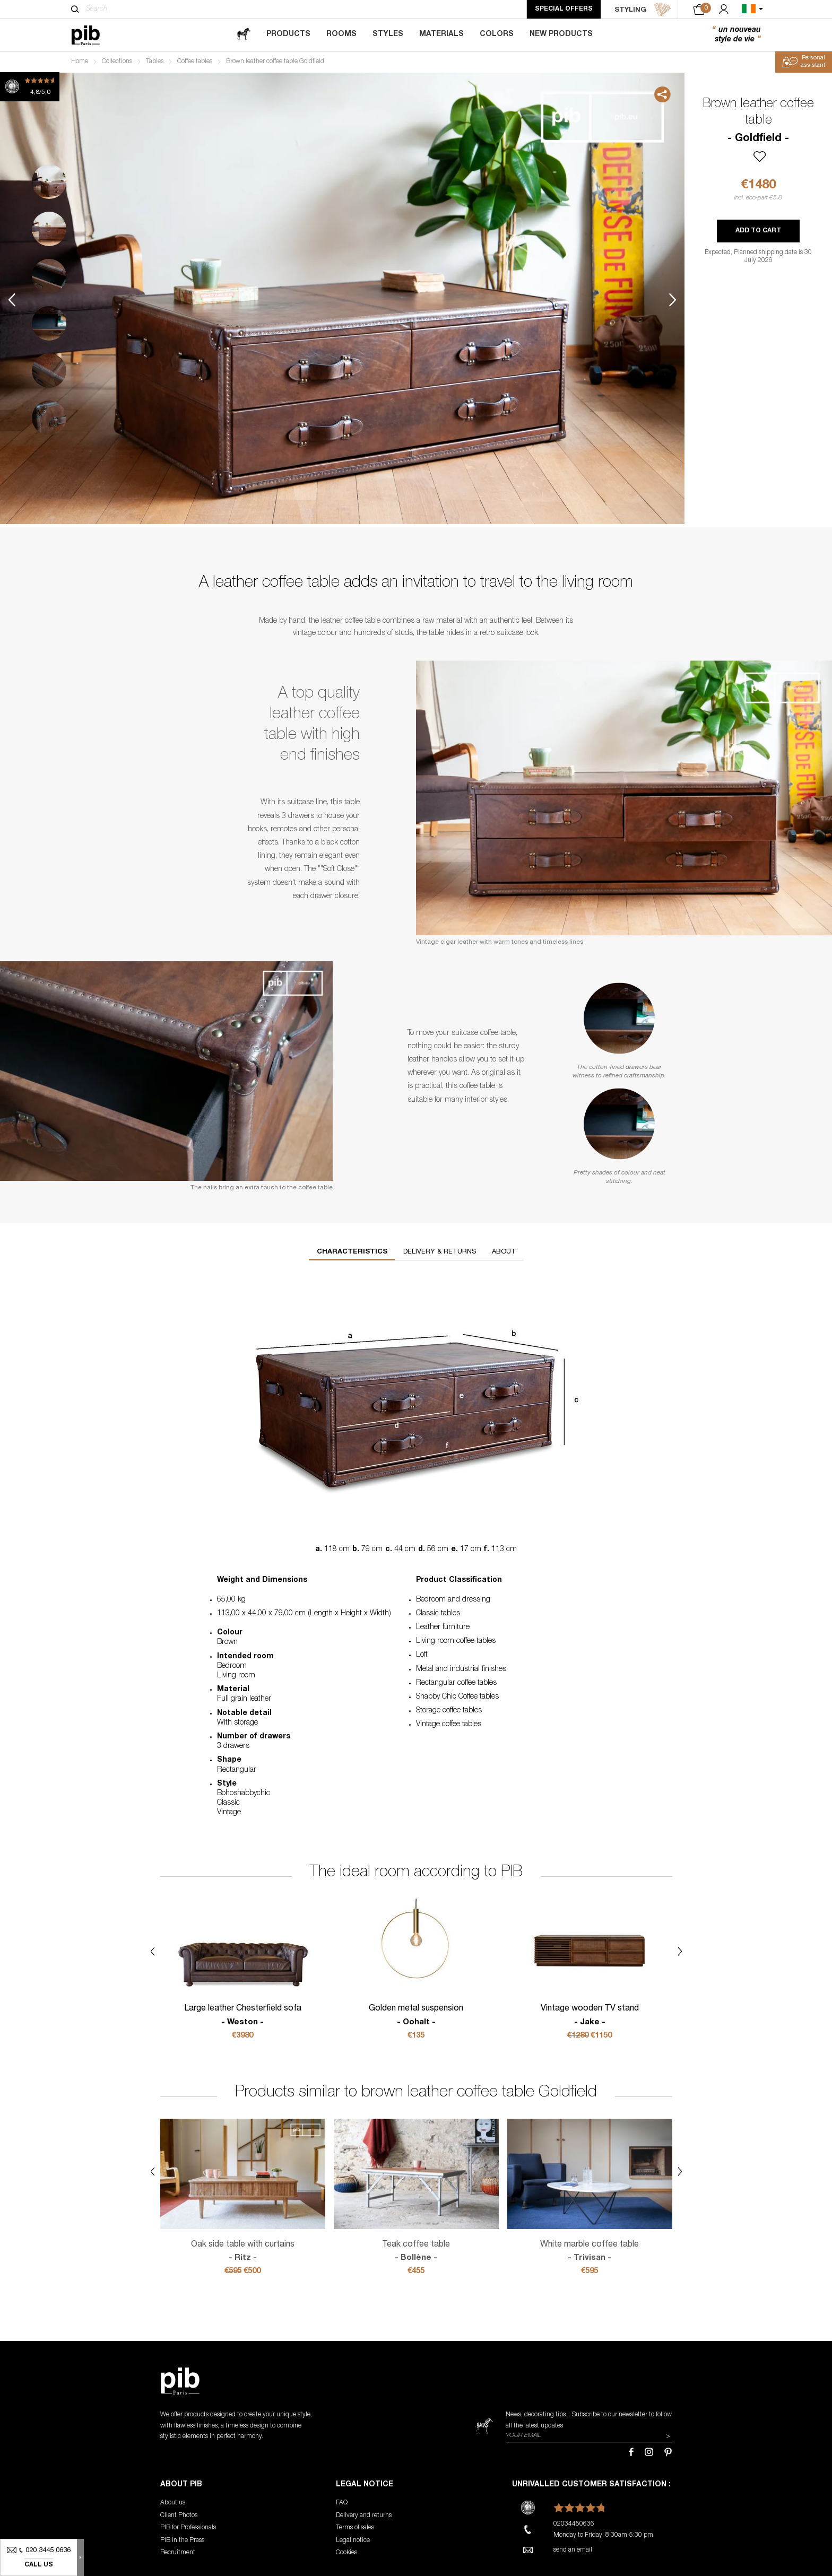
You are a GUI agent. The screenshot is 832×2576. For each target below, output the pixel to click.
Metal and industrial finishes (461, 1669)
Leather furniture (443, 1627)
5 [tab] (49, 370)
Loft (422, 1655)
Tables (154, 61)
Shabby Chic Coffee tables (457, 1697)
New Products (561, 34)
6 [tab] (49, 418)
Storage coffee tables (449, 1711)
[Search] (75, 9)
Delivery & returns (439, 1252)
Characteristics (352, 1252)
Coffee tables (194, 61)
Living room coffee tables (456, 1641)
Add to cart (758, 231)
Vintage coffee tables (448, 1724)
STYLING (642, 9)
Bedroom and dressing (453, 1600)
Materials (441, 34)
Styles (387, 34)
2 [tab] (49, 229)
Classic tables (438, 1613)
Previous (11, 300)
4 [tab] (49, 323)
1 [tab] (49, 181)
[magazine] (243, 35)
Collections (117, 61)
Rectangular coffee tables (456, 1683)
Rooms (341, 34)
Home (79, 61)
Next (673, 300)
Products (288, 34)
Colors (497, 34)
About (504, 1252)
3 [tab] (49, 276)
